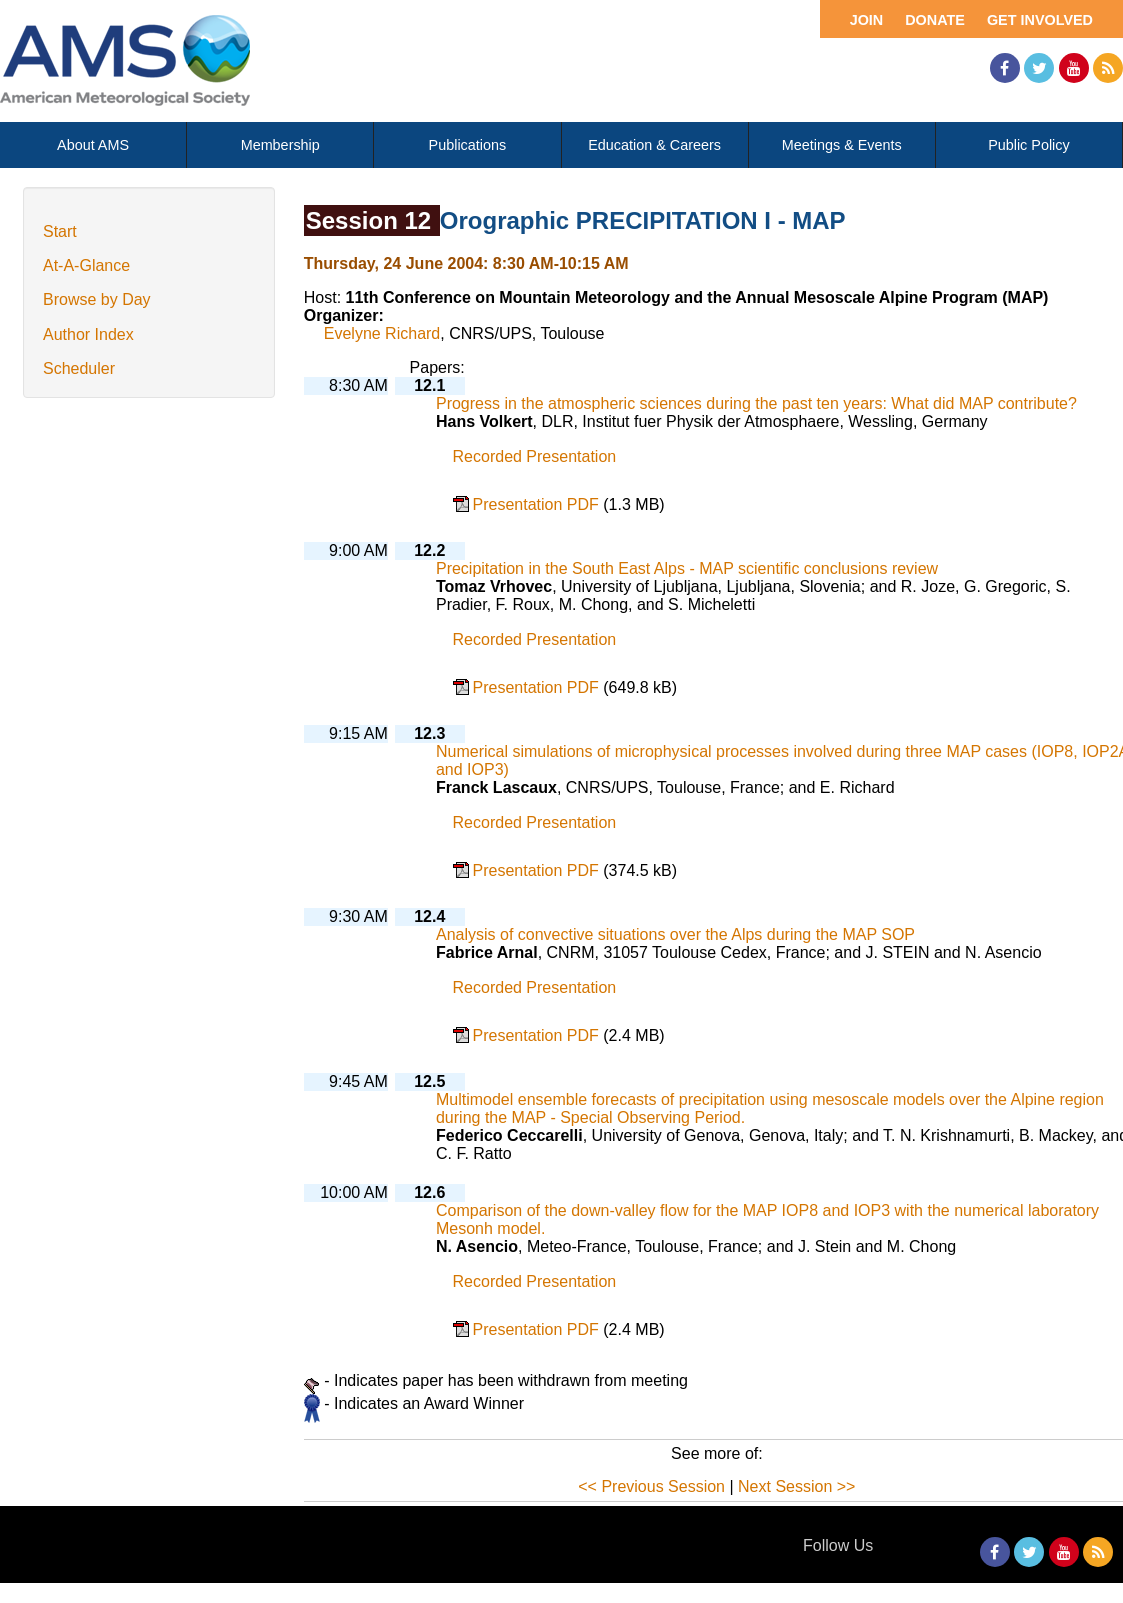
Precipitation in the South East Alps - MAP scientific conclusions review (687, 568)
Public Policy (1029, 145)
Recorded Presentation (535, 456)
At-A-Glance (86, 265)
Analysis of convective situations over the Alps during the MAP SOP (675, 934)
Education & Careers (654, 145)
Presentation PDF (538, 504)
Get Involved (1040, 20)
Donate (935, 20)
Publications (468, 145)
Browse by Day (97, 299)
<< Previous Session (651, 1486)
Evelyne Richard (382, 333)
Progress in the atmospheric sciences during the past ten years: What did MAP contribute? (756, 403)
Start (60, 231)
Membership (280, 145)
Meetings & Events (842, 145)
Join (867, 20)
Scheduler (79, 368)
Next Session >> (796, 1486)
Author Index (88, 334)
